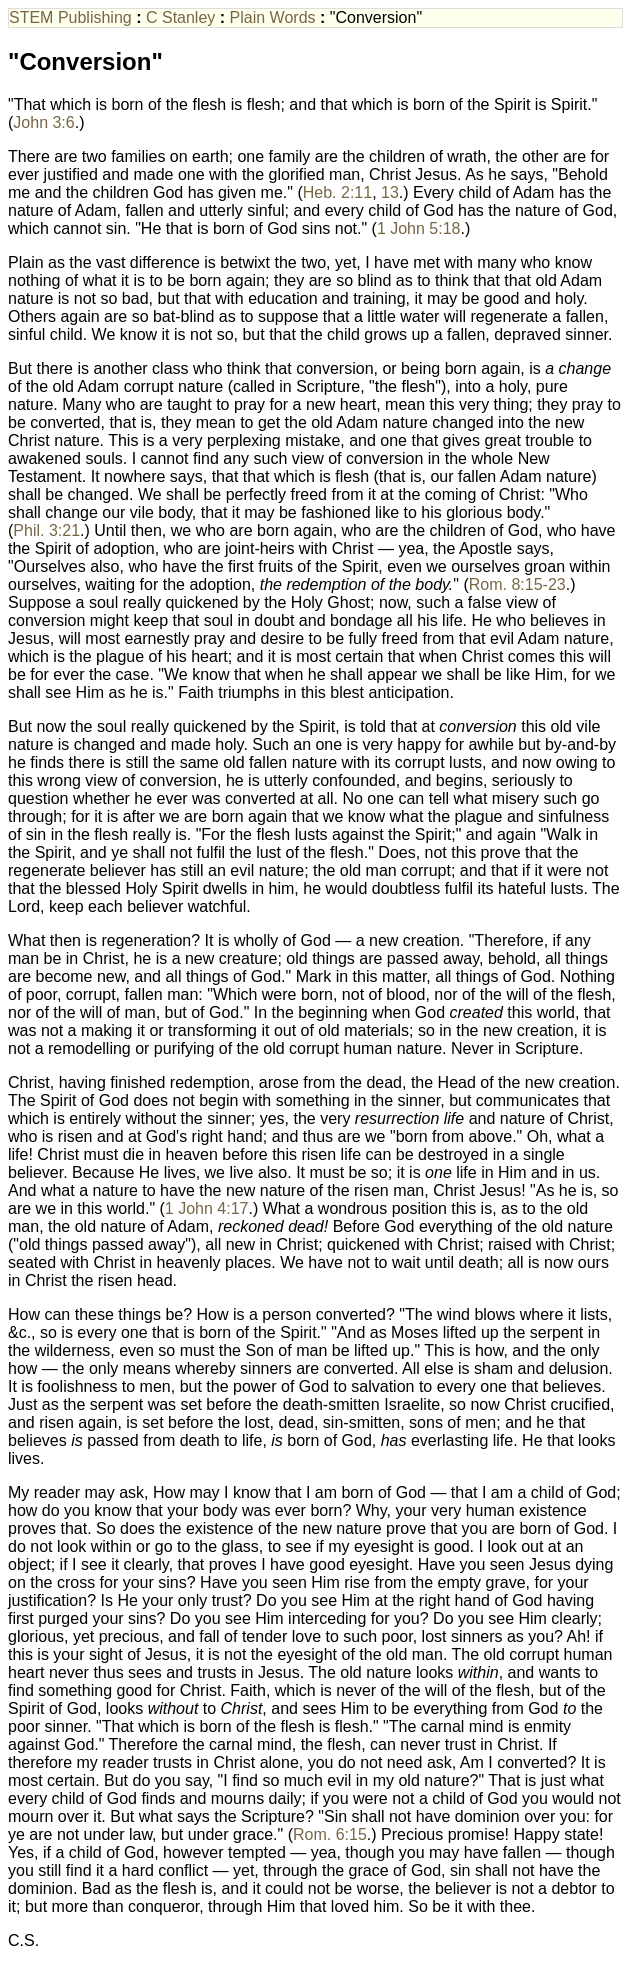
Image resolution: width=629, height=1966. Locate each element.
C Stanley (180, 17)
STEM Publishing (70, 17)
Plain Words (273, 17)
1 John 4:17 (207, 1208)
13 (390, 192)
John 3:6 (43, 122)
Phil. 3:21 (46, 530)
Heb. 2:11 (337, 192)
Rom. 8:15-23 (517, 584)
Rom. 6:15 (330, 1834)
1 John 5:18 (419, 228)
